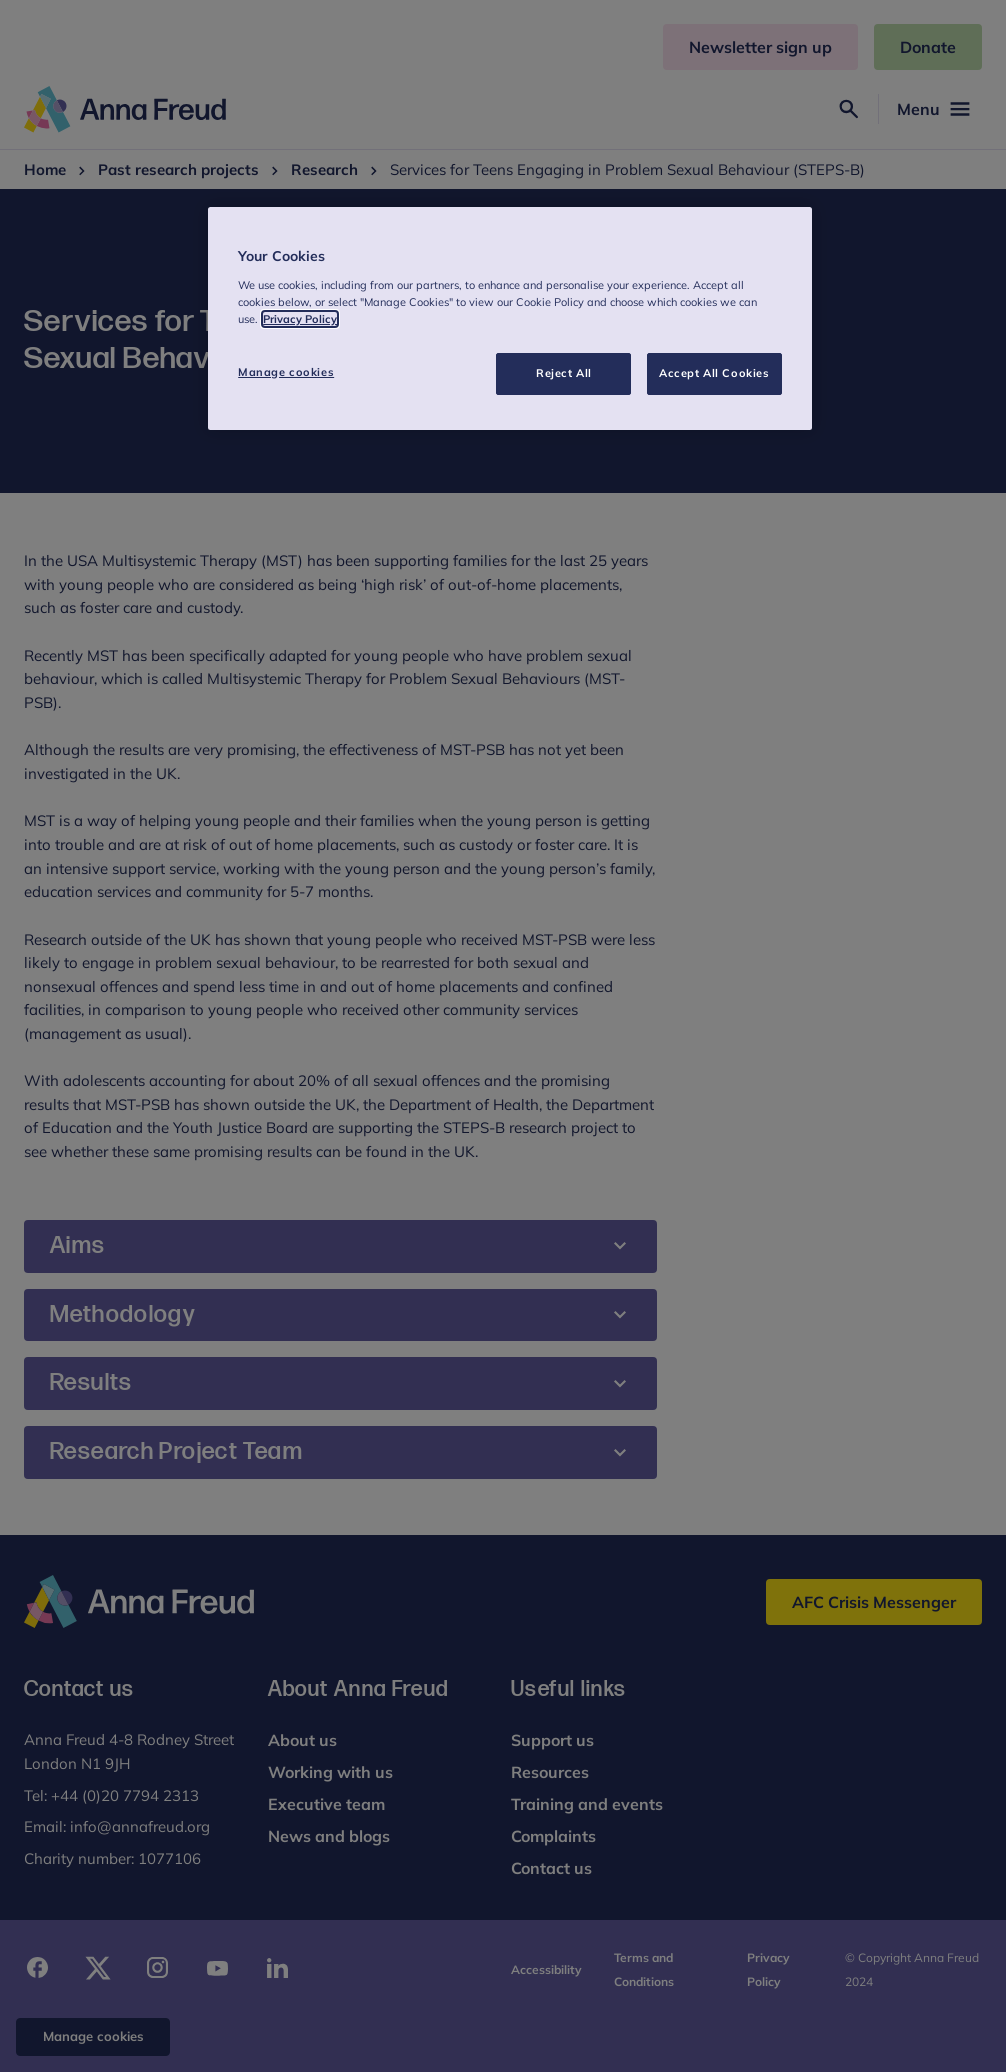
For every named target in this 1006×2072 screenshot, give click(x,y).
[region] (510, 318)
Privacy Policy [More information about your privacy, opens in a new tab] (300, 319)
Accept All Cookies (714, 373)
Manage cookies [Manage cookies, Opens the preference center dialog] (286, 372)
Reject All (564, 373)
